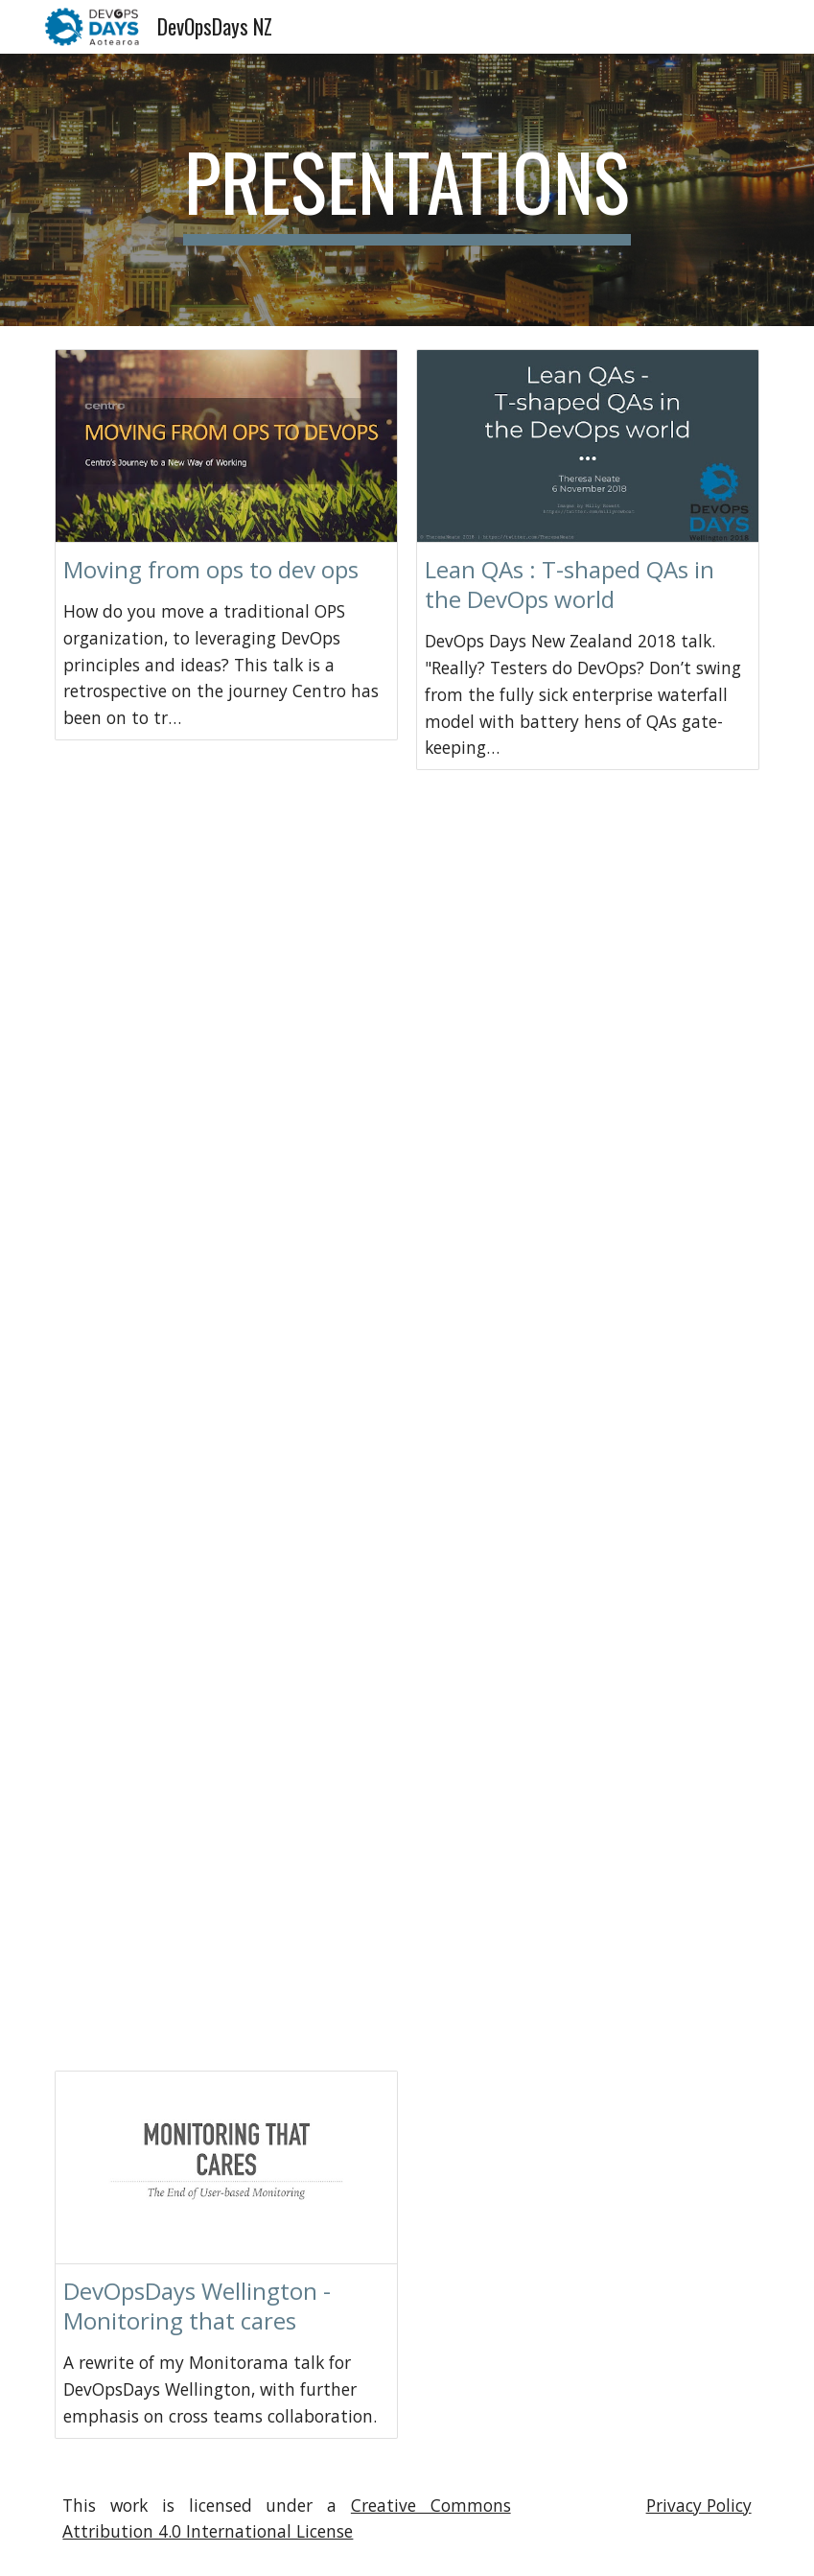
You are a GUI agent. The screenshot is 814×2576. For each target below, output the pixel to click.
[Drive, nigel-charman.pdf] (587, 1948)
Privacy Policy (699, 2505)
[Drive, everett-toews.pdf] (226, 1178)
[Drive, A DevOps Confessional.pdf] (587, 2176)
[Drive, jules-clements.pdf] (226, 1948)
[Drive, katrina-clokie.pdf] (226, 1434)
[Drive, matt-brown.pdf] (587, 921)
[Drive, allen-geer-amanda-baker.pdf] (587, 1691)
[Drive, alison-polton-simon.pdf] (587, 1434)
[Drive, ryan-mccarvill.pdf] (226, 921)
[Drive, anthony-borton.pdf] (226, 1691)
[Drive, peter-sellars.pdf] (587, 1178)
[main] (407, 190)
